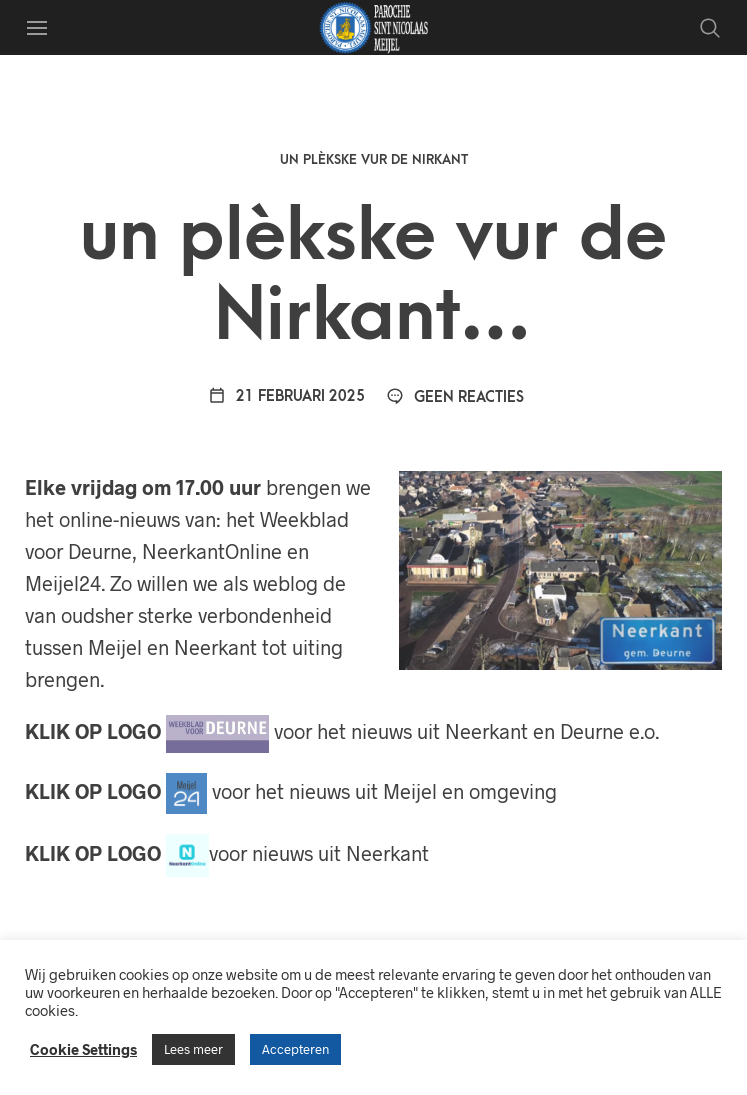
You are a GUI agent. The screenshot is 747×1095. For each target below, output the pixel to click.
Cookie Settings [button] (83, 1049)
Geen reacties (455, 397)
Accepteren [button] (295, 1049)
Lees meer (193, 1049)
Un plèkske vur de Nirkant (374, 159)
